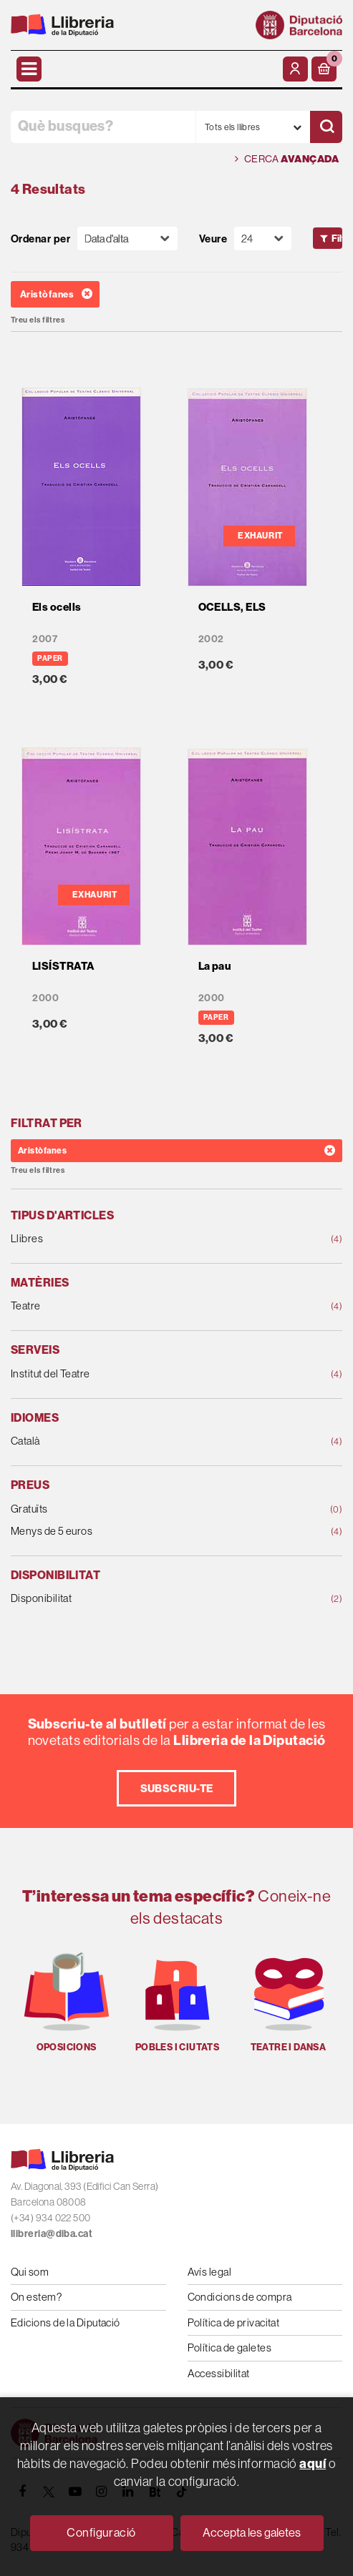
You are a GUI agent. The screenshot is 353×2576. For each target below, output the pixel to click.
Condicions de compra (240, 2297)
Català (147, 1441)
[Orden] (127, 238)
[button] (324, 69)
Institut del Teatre (147, 1374)
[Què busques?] (103, 127)
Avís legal (210, 2271)
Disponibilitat (147, 1599)
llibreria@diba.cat (51, 2233)
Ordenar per (40, 238)
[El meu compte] (295, 69)
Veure (213, 238)
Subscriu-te (176, 1788)
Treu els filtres (37, 320)
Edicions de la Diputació (65, 2322)
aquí (312, 2463)
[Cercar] (326, 127)
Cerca (287, 159)
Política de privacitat (234, 2322)
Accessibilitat (219, 2373)
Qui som (30, 2271)
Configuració (101, 2532)
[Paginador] (262, 238)
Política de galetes (230, 2347)
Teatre (147, 1306)
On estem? (36, 2297)
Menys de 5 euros (147, 1531)
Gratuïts (147, 1509)
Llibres (147, 1239)
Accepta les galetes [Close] (252, 2532)
